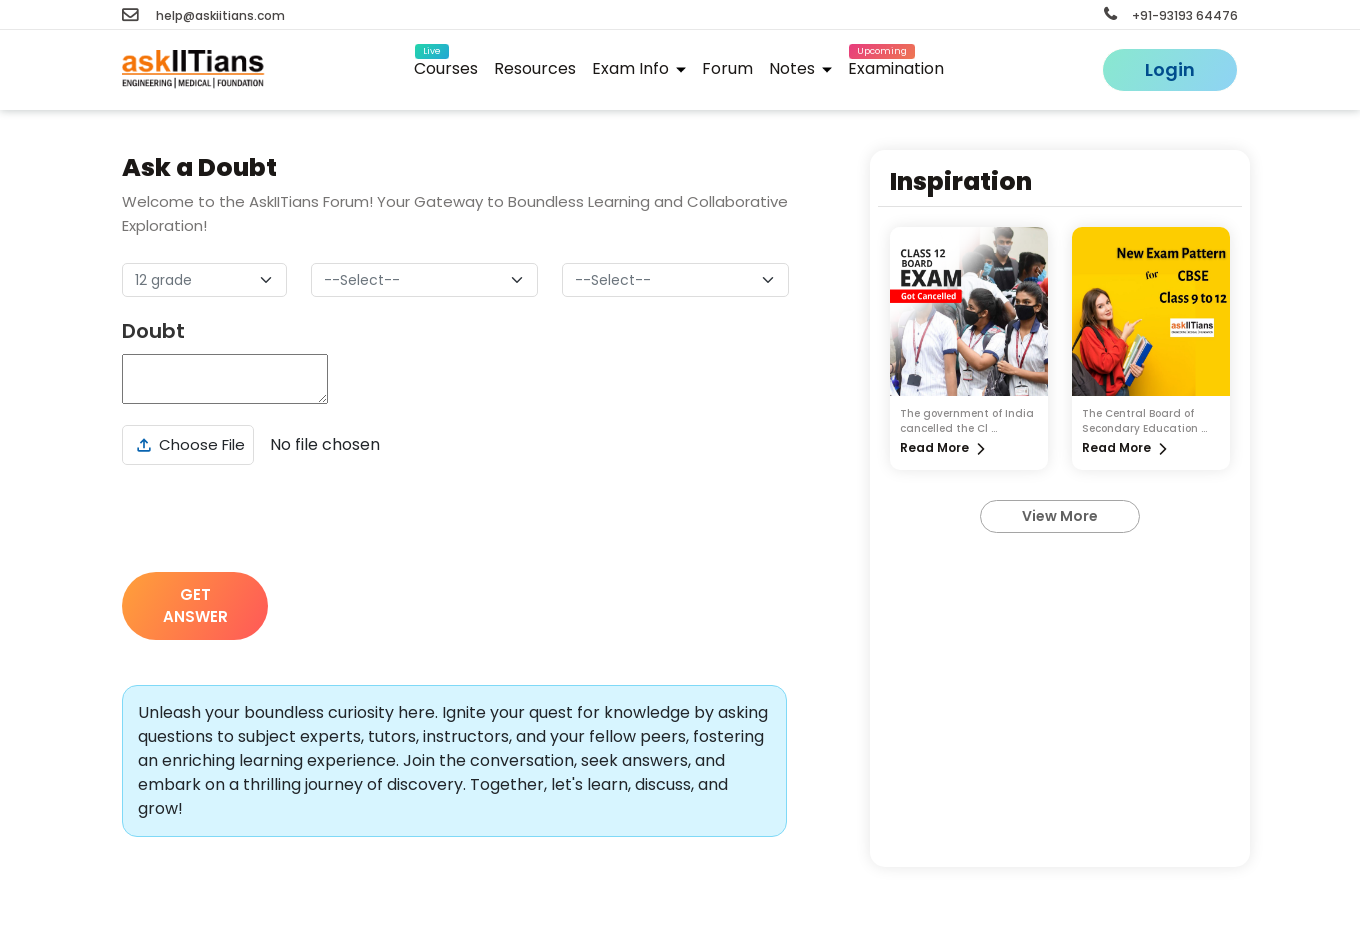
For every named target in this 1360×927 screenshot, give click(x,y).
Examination (896, 65)
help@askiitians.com (203, 15)
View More (1060, 516)
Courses (446, 65)
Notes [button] (800, 68)
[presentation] (274, 518)
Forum (727, 68)
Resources (535, 68)
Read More (934, 447)
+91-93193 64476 (1171, 15)
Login (1170, 69)
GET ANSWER (195, 605)
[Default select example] (204, 280)
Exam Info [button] (639, 68)
